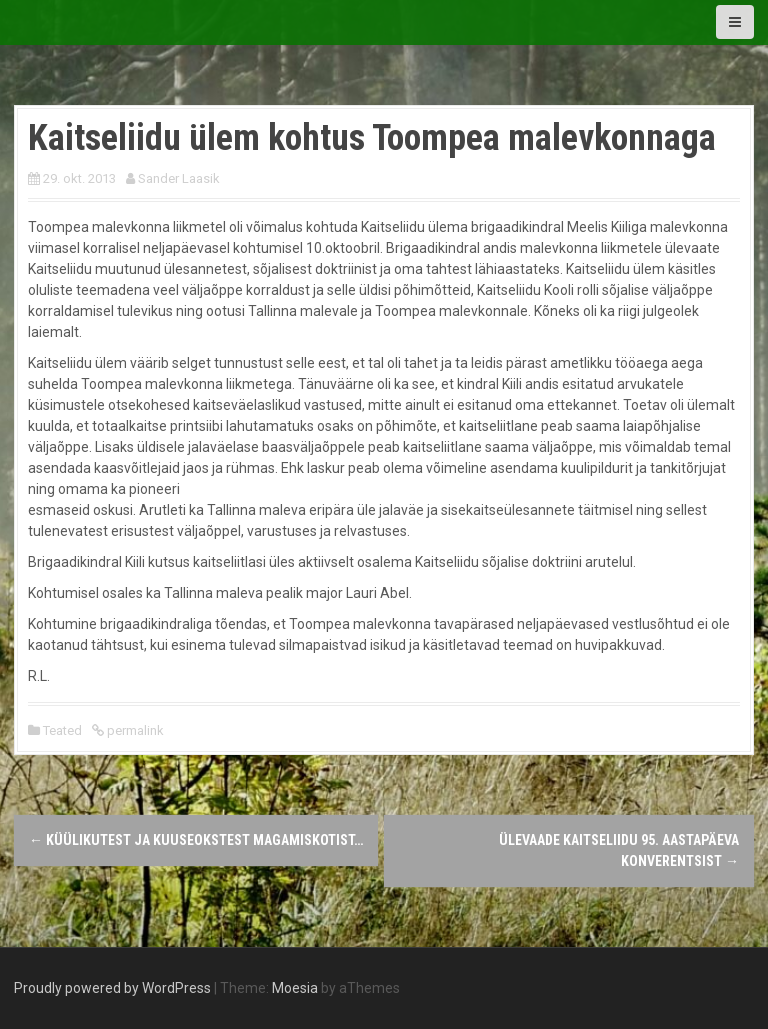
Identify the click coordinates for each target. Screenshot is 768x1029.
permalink (134, 730)
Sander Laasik (179, 178)
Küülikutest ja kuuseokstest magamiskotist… (196, 840)
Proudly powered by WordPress (112, 988)
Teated (62, 730)
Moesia (295, 988)
